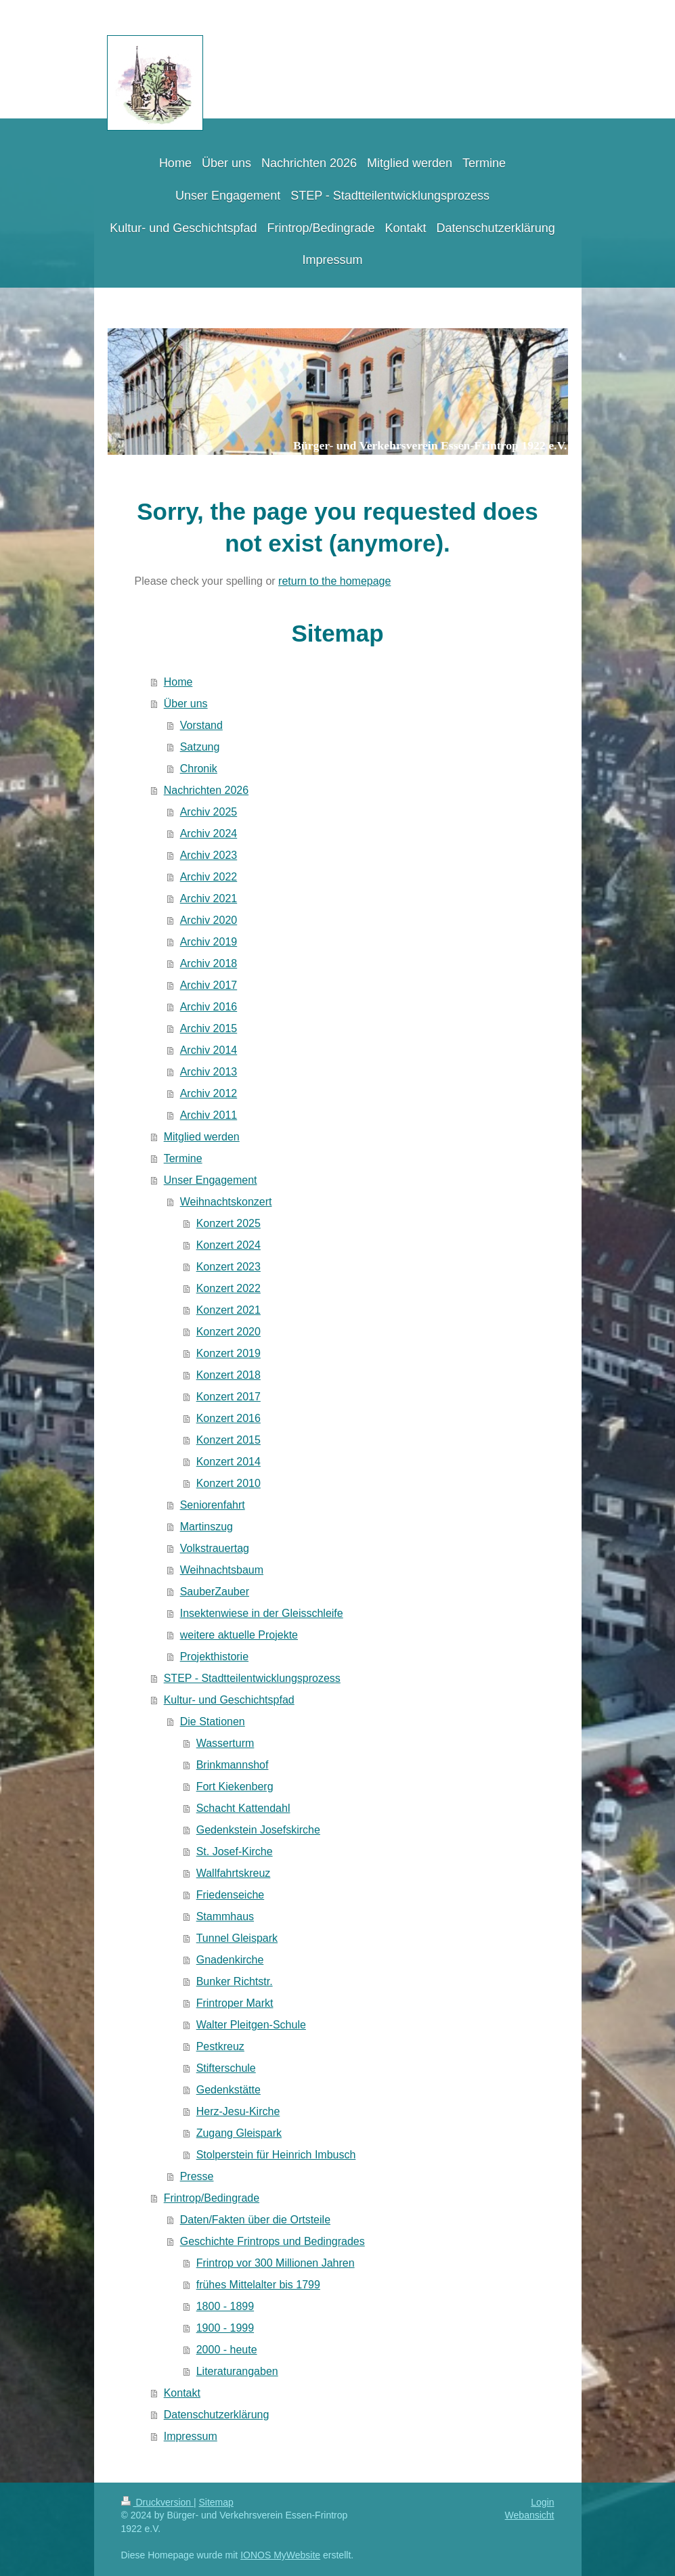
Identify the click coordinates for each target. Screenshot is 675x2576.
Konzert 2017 (228, 1396)
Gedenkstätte (228, 2089)
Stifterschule (226, 2068)
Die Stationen (212, 1721)
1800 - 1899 (225, 2306)
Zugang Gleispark (239, 2133)
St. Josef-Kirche (234, 1851)
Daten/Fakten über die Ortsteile (255, 2219)
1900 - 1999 (225, 2328)
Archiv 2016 (209, 1007)
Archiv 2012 (209, 1093)
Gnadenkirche (230, 1960)
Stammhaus (225, 1916)
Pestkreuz (220, 2046)
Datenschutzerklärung (216, 2414)
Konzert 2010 (228, 1483)
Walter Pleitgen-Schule (251, 2024)
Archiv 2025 (209, 812)
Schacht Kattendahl (243, 1808)
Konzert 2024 (228, 1245)
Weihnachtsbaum (221, 1570)
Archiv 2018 (209, 963)
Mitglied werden (202, 1136)
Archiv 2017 (209, 985)
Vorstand (201, 725)
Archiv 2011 (209, 1115)
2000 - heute (226, 2349)
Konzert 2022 (228, 1288)
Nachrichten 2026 (206, 790)
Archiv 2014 (209, 1050)
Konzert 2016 (228, 1418)
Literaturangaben (237, 2371)
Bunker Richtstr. (234, 1981)
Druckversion (157, 2502)
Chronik (198, 768)
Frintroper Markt (235, 2003)
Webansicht (529, 2515)
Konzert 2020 (228, 1331)
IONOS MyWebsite (280, 2555)
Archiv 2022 (209, 877)
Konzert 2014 (228, 1461)
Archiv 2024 (209, 833)
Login (542, 2502)
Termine (183, 1158)
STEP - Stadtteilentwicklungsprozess (252, 1678)
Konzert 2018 (228, 1375)
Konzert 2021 (228, 1310)
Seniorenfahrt (212, 1505)
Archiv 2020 (209, 920)
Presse (197, 2176)
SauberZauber (214, 1591)
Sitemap (216, 2502)
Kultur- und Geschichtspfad (229, 1700)
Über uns (186, 703)
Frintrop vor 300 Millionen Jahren (275, 2263)
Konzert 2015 (228, 1440)
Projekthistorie (214, 1656)
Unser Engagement (210, 1180)
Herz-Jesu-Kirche (238, 2111)
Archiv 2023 (209, 855)
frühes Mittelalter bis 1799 (258, 2284)
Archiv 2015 (209, 1028)
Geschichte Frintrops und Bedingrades (272, 2241)
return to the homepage (334, 581)
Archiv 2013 (209, 1072)
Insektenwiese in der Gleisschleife (261, 1613)
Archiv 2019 (209, 942)
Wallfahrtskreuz (233, 1873)
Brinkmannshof (232, 1765)
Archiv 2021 (209, 898)
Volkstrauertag (214, 1548)
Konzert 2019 (228, 1353)
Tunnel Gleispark (237, 1938)
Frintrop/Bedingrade (211, 2198)
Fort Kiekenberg (235, 1786)
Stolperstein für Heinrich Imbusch (276, 2154)
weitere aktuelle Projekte (239, 1635)
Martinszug (206, 1526)
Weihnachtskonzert (226, 1201)
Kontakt (182, 2393)
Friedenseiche (230, 1895)
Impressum (190, 2436)
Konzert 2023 (228, 1266)
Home (178, 682)
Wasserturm (225, 1743)
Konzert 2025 (228, 1223)
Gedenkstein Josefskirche (258, 1830)
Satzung (200, 747)
